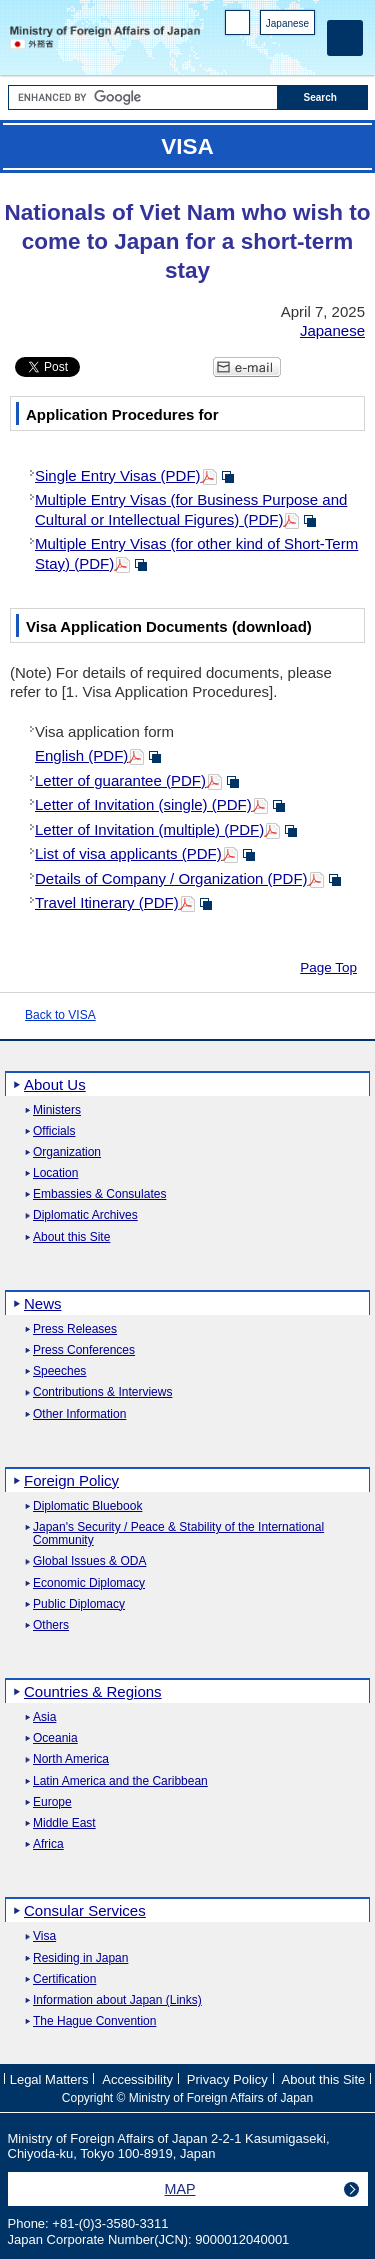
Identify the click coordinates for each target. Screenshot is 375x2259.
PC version (238, 26)
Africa (48, 1844)
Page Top (328, 967)
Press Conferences (84, 1350)
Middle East (64, 1823)
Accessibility (137, 2079)
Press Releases (75, 1329)
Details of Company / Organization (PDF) (171, 878)
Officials (54, 1131)
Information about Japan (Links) (117, 2000)
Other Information (79, 1414)
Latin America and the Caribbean (120, 1781)
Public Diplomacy (79, 1604)
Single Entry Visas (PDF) (118, 475)
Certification (64, 1979)
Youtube (304, 50)
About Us (55, 1084)
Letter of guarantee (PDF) (120, 780)
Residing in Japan (80, 1958)
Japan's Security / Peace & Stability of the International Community (178, 1534)
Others (51, 1625)
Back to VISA (60, 1015)
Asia (44, 1717)
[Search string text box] (143, 97)
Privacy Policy (227, 2079)
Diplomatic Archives (85, 1215)
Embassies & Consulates (99, 1194)
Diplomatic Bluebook (87, 1506)
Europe (52, 1802)
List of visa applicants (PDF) (128, 853)
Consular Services (85, 1910)
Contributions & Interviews (102, 1392)
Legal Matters (49, 2079)
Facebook (252, 50)
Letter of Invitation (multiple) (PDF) (149, 829)
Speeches (59, 1371)
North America (71, 1759)
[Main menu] (345, 38)
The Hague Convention (94, 2021)
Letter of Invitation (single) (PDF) (143, 804)
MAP (180, 2189)
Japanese (287, 23)
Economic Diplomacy (89, 1583)
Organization (67, 1152)
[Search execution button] (323, 97)
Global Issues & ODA (89, 1561)
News (43, 1303)
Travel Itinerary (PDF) (107, 902)
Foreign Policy (71, 1480)
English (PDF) (81, 755)
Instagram (278, 50)
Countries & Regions (93, 1691)
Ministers (57, 1110)
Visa (44, 1936)
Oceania (55, 1738)
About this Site (71, 1237)
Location (55, 1173)
